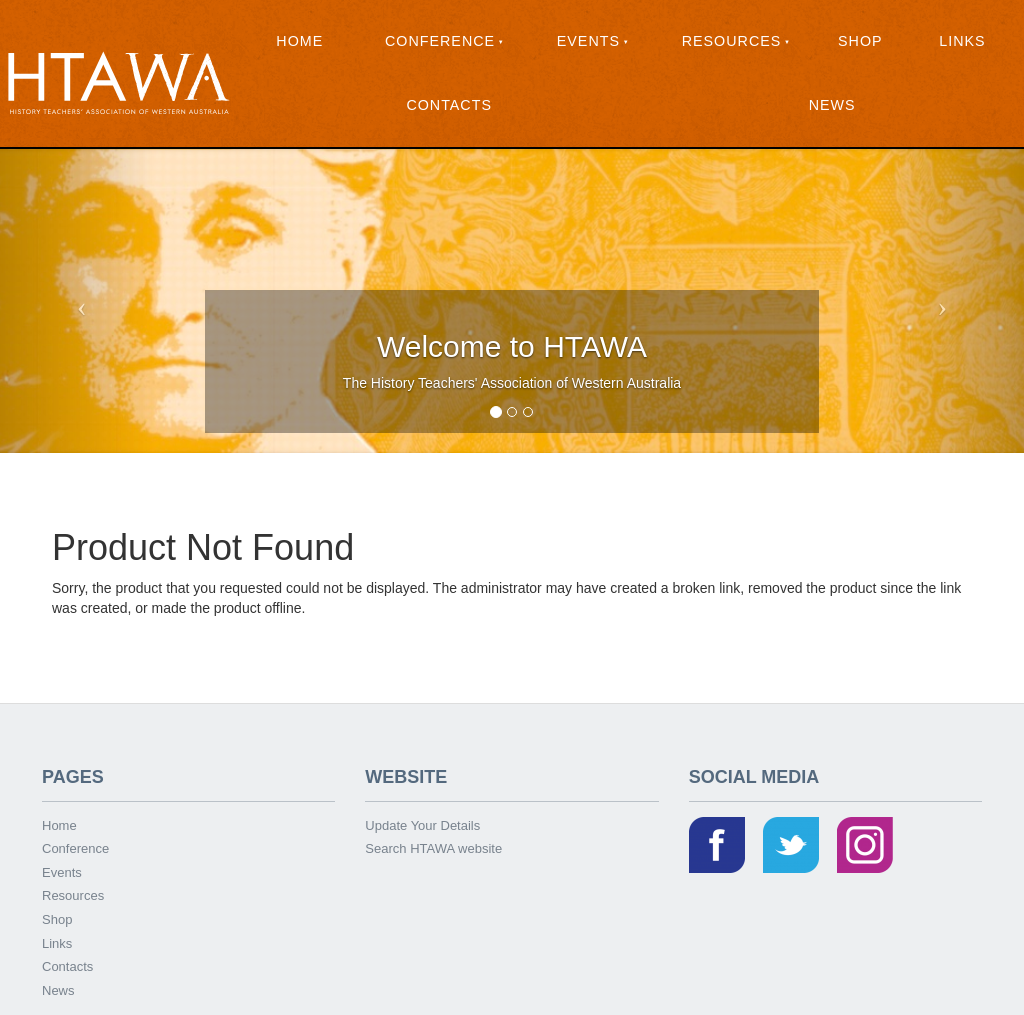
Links (962, 41)
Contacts (449, 105)
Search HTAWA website (433, 848)
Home (299, 41)
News (832, 105)
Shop (860, 41)
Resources (732, 41)
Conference (440, 41)
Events (588, 41)
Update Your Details (422, 825)
